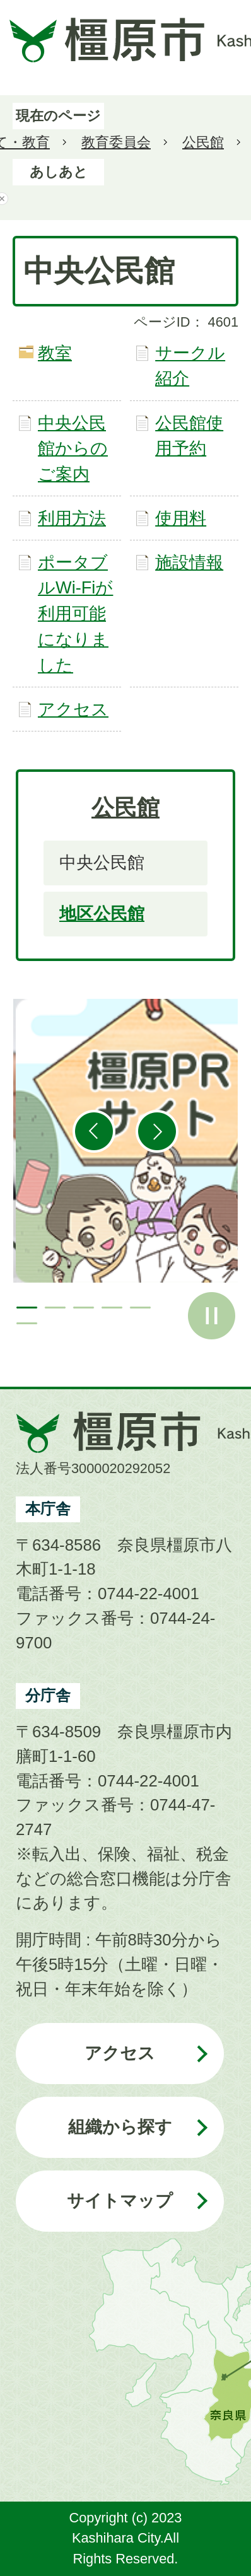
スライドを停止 (211, 1315)
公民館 (203, 142)
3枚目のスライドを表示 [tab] (84, 1307)
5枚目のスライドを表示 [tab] (140, 1307)
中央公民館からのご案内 (73, 448)
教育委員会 (116, 142)
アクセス (73, 709)
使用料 (180, 518)
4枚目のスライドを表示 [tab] (112, 1307)
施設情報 (189, 562)
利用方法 (72, 518)
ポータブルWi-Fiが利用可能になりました (75, 613)
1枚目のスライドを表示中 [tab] (27, 1307)
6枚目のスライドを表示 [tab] (27, 1323)
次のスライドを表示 (157, 1131)
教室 (55, 353)
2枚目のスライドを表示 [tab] (55, 1307)
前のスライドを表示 (94, 1131)
